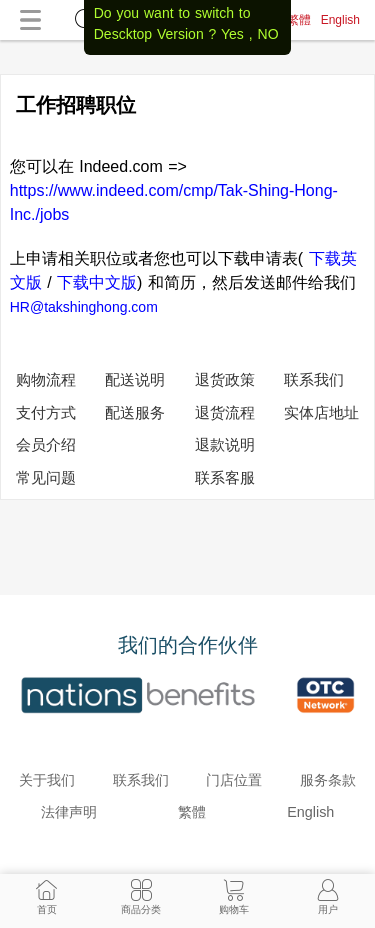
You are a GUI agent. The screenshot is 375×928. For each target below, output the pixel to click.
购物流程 (46, 379)
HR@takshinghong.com (84, 307)
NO (268, 34)
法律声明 (69, 812)
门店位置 (234, 780)
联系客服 (225, 477)
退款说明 (225, 444)
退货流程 (225, 412)
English (340, 20)
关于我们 (47, 780)
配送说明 (135, 379)
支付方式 (46, 412)
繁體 (299, 20)
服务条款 (328, 780)
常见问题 (46, 477)
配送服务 (135, 412)
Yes (232, 34)
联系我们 (314, 379)
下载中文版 (97, 282)
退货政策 (225, 379)
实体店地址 (321, 412)
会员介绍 (46, 444)
